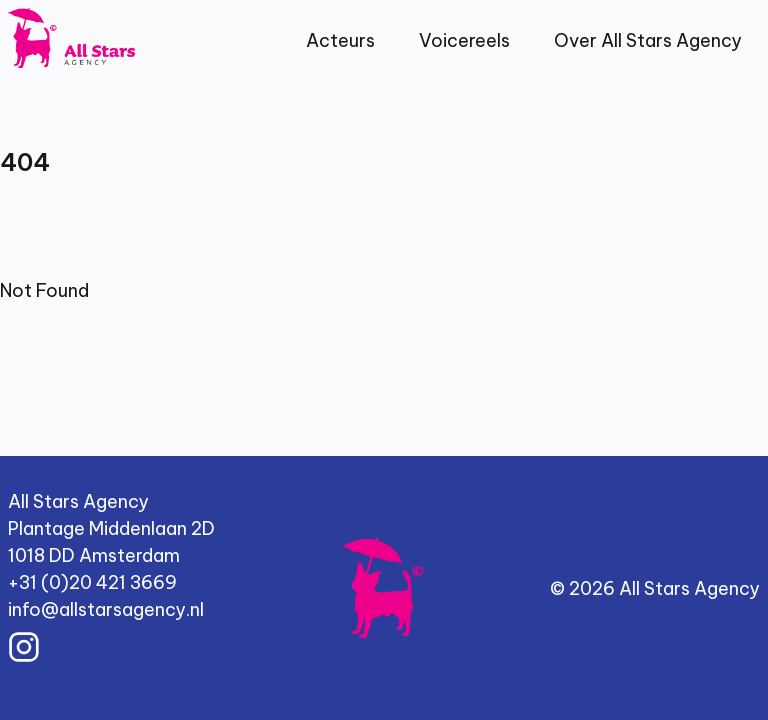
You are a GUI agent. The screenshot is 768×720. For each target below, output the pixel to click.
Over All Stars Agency (648, 40)
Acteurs (340, 40)
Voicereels (464, 40)
